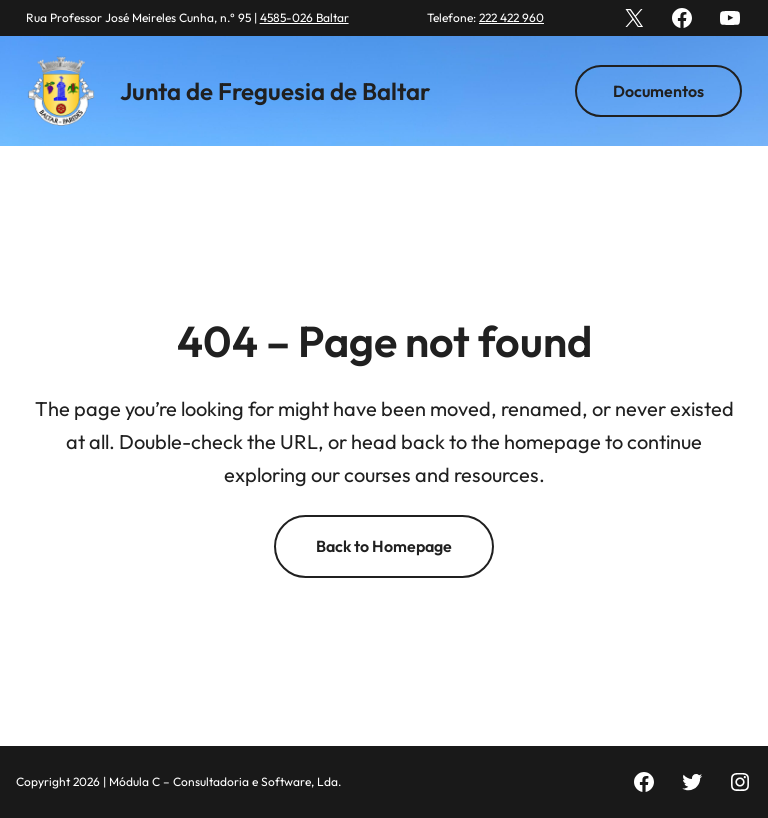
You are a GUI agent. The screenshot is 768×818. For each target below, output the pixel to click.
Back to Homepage (384, 546)
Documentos (658, 91)
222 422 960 (511, 17)
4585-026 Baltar (304, 17)
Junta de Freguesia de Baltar (275, 91)
